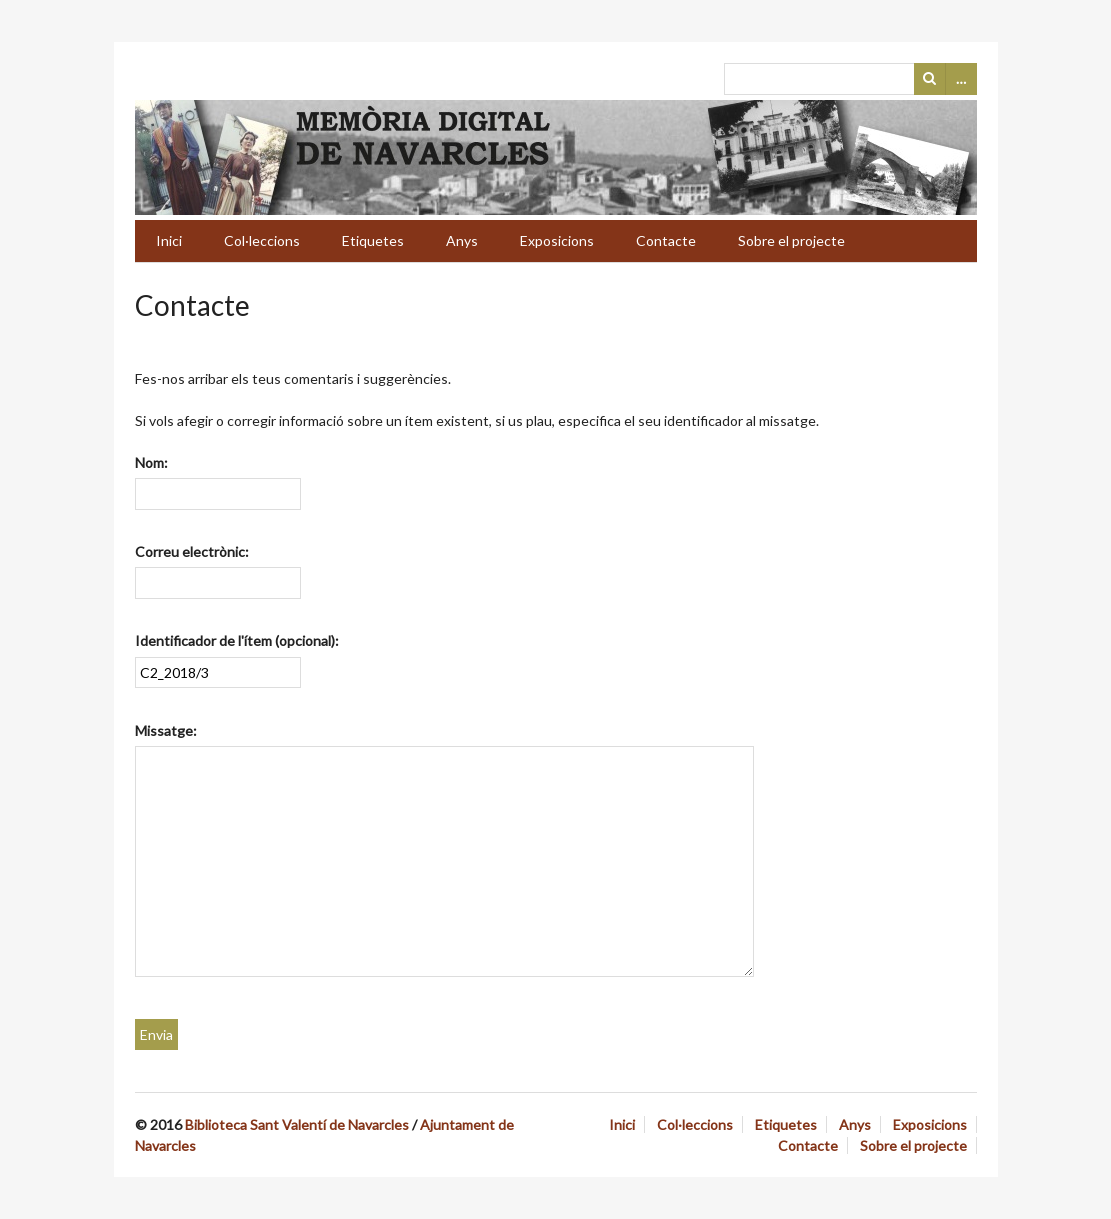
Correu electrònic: (192, 551)
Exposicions (557, 240)
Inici (169, 240)
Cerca (930, 79)
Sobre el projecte (791, 240)
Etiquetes (373, 240)
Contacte (666, 240)
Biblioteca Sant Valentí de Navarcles (297, 1124)
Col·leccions (262, 240)
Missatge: (166, 730)
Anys (462, 240)
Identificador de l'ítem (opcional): (237, 640)
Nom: (151, 462)
